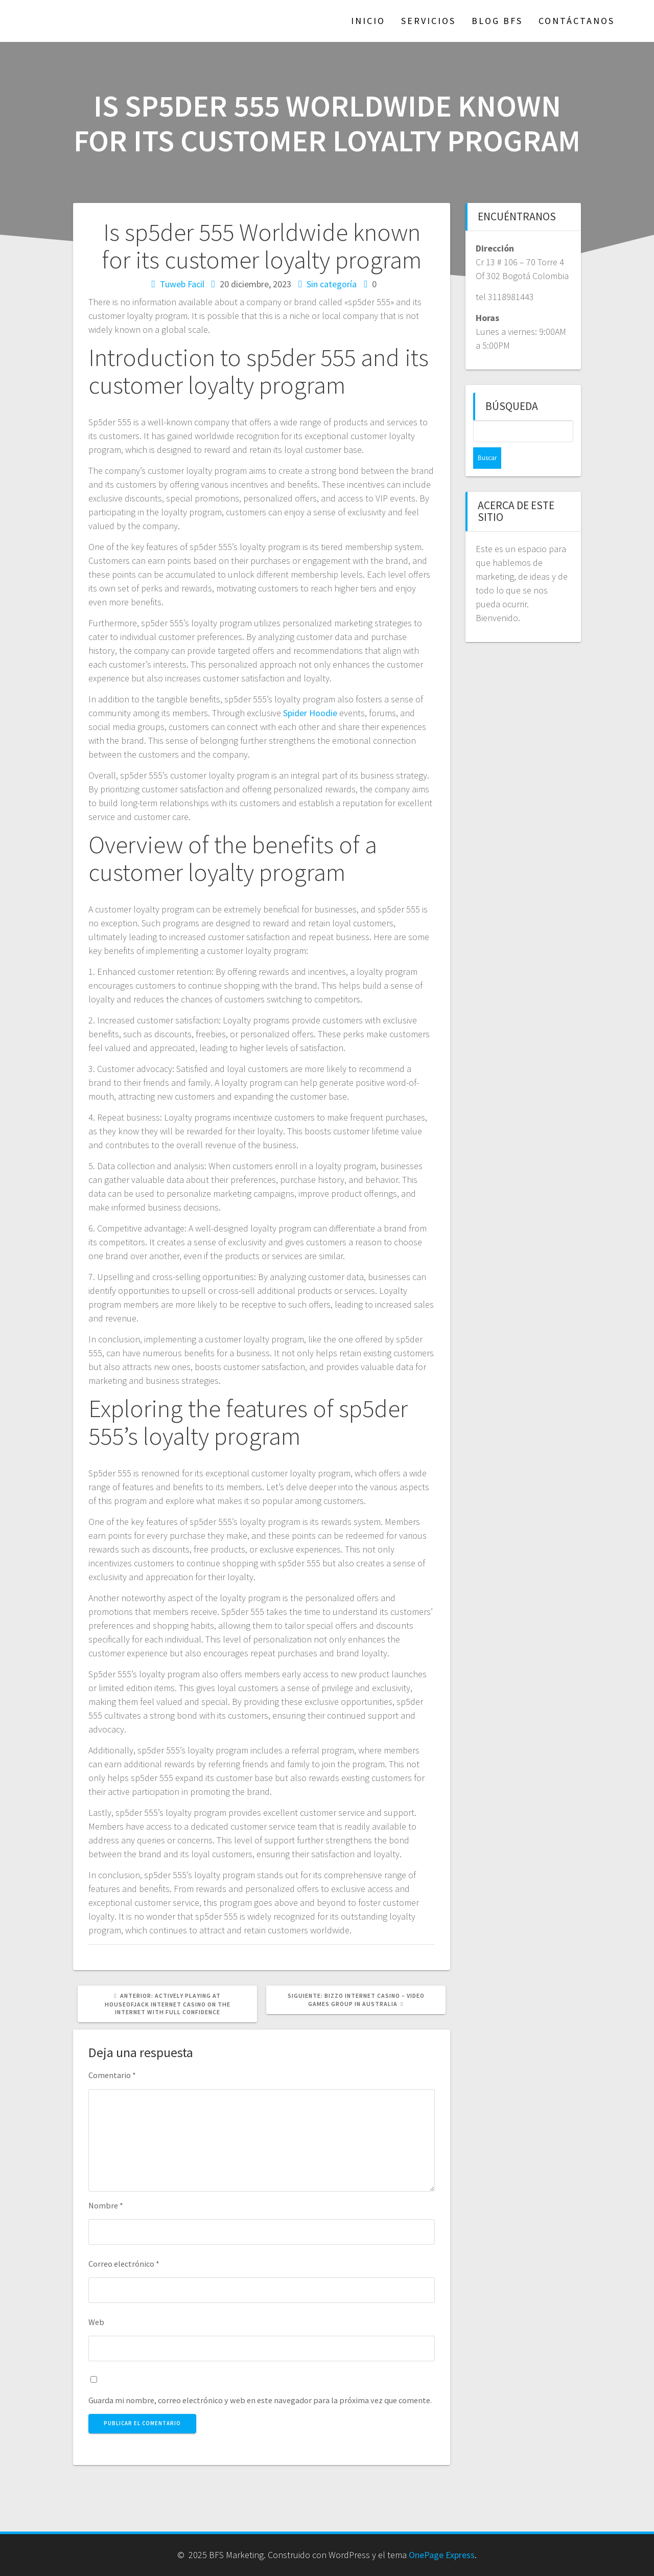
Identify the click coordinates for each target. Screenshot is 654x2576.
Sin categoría (332, 284)
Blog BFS (497, 21)
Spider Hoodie (310, 713)
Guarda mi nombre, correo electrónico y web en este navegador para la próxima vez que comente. (260, 2400)
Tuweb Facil (182, 284)
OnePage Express (442, 2555)
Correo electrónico (123, 2264)
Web (96, 2322)
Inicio (368, 21)
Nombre (105, 2205)
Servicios (428, 21)
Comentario (112, 2075)
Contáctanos (577, 21)
